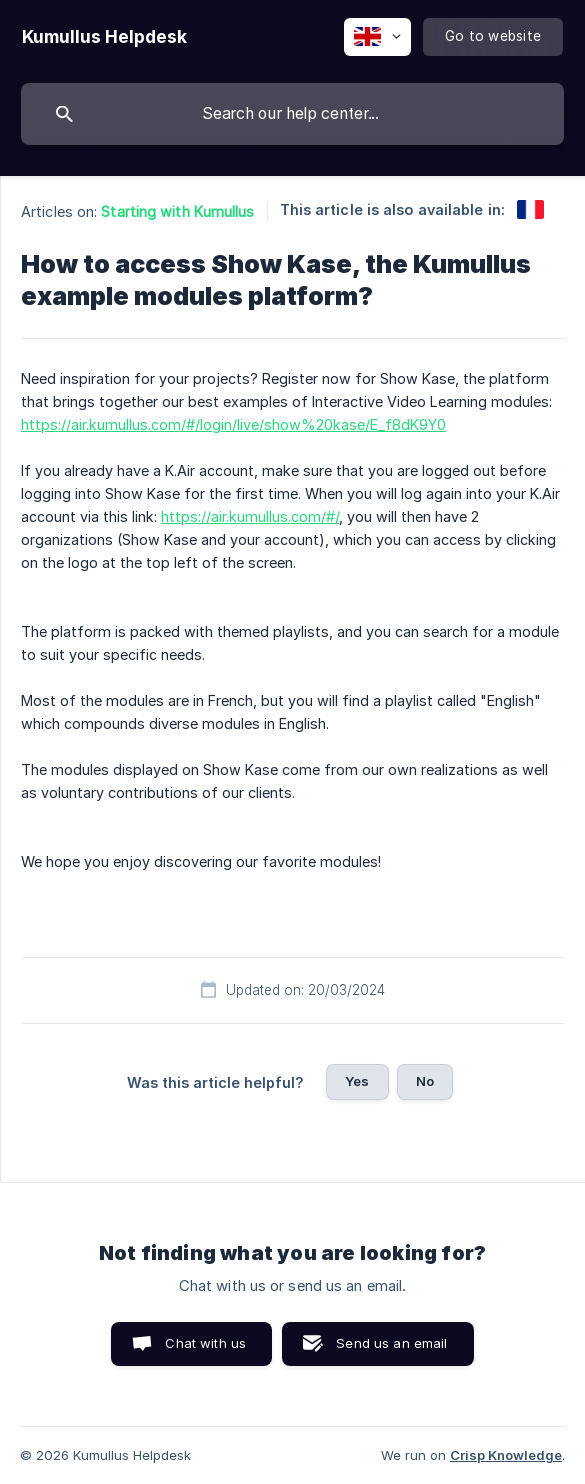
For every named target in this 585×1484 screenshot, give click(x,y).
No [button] (425, 1081)
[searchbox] (292, 114)
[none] (104, 37)
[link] (530, 209)
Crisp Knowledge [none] (506, 1455)
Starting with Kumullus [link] (177, 211)
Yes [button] (357, 1081)
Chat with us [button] (205, 1343)
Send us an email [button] (391, 1343)
